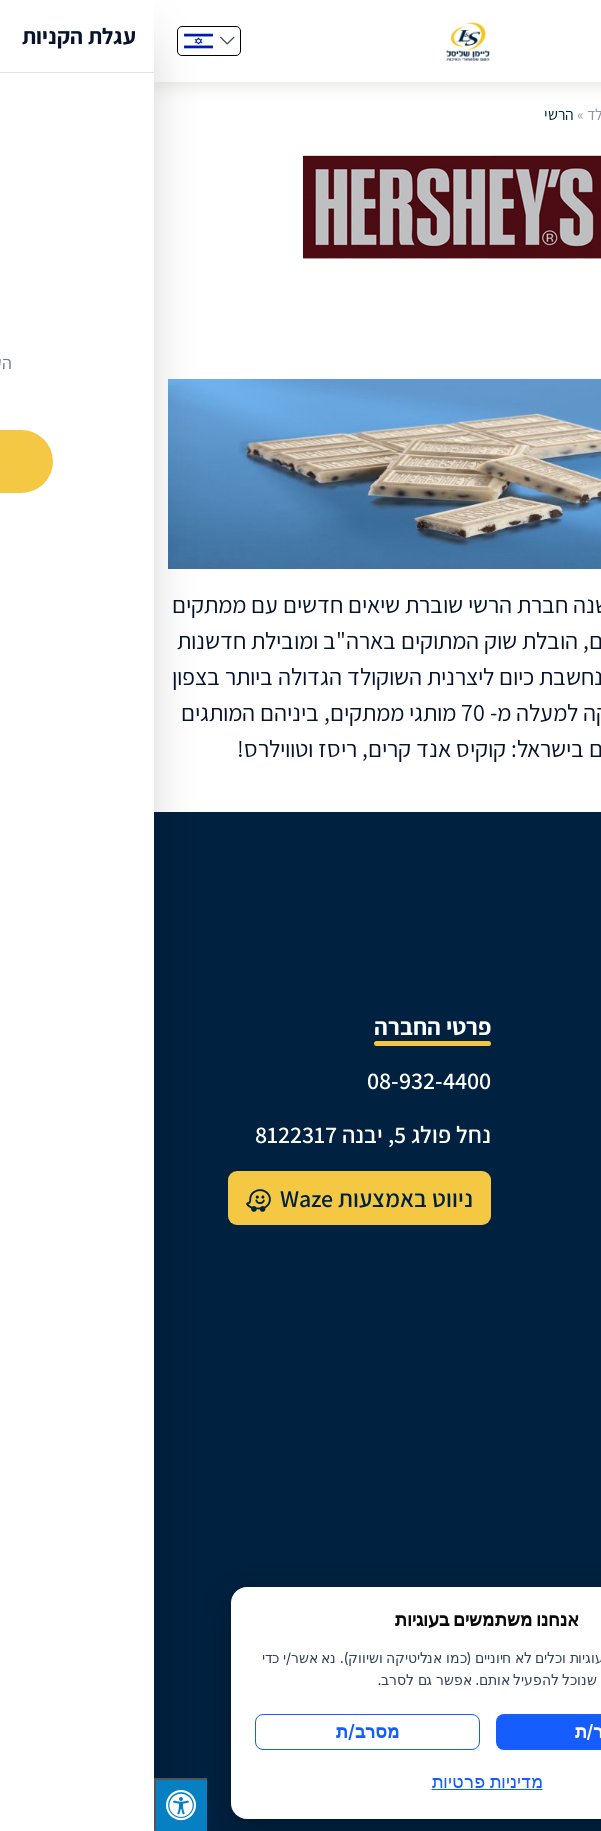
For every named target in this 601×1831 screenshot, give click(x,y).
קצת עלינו (544, 1068)
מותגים (557, 1212)
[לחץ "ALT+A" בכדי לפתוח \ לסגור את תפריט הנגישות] (26, 1804)
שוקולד (454, 114)
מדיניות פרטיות (522, 1499)
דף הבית (514, 114)
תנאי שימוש (538, 1547)
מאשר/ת (454, 1731)
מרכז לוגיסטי (532, 1164)
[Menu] (549, 41)
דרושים (556, 1403)
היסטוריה (548, 1116)
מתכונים (552, 1355)
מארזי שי (549, 1307)
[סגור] (571, 1605)
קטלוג (562, 1260)
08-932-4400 (275, 1080)
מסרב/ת (213, 1731)
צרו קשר (552, 1451)
